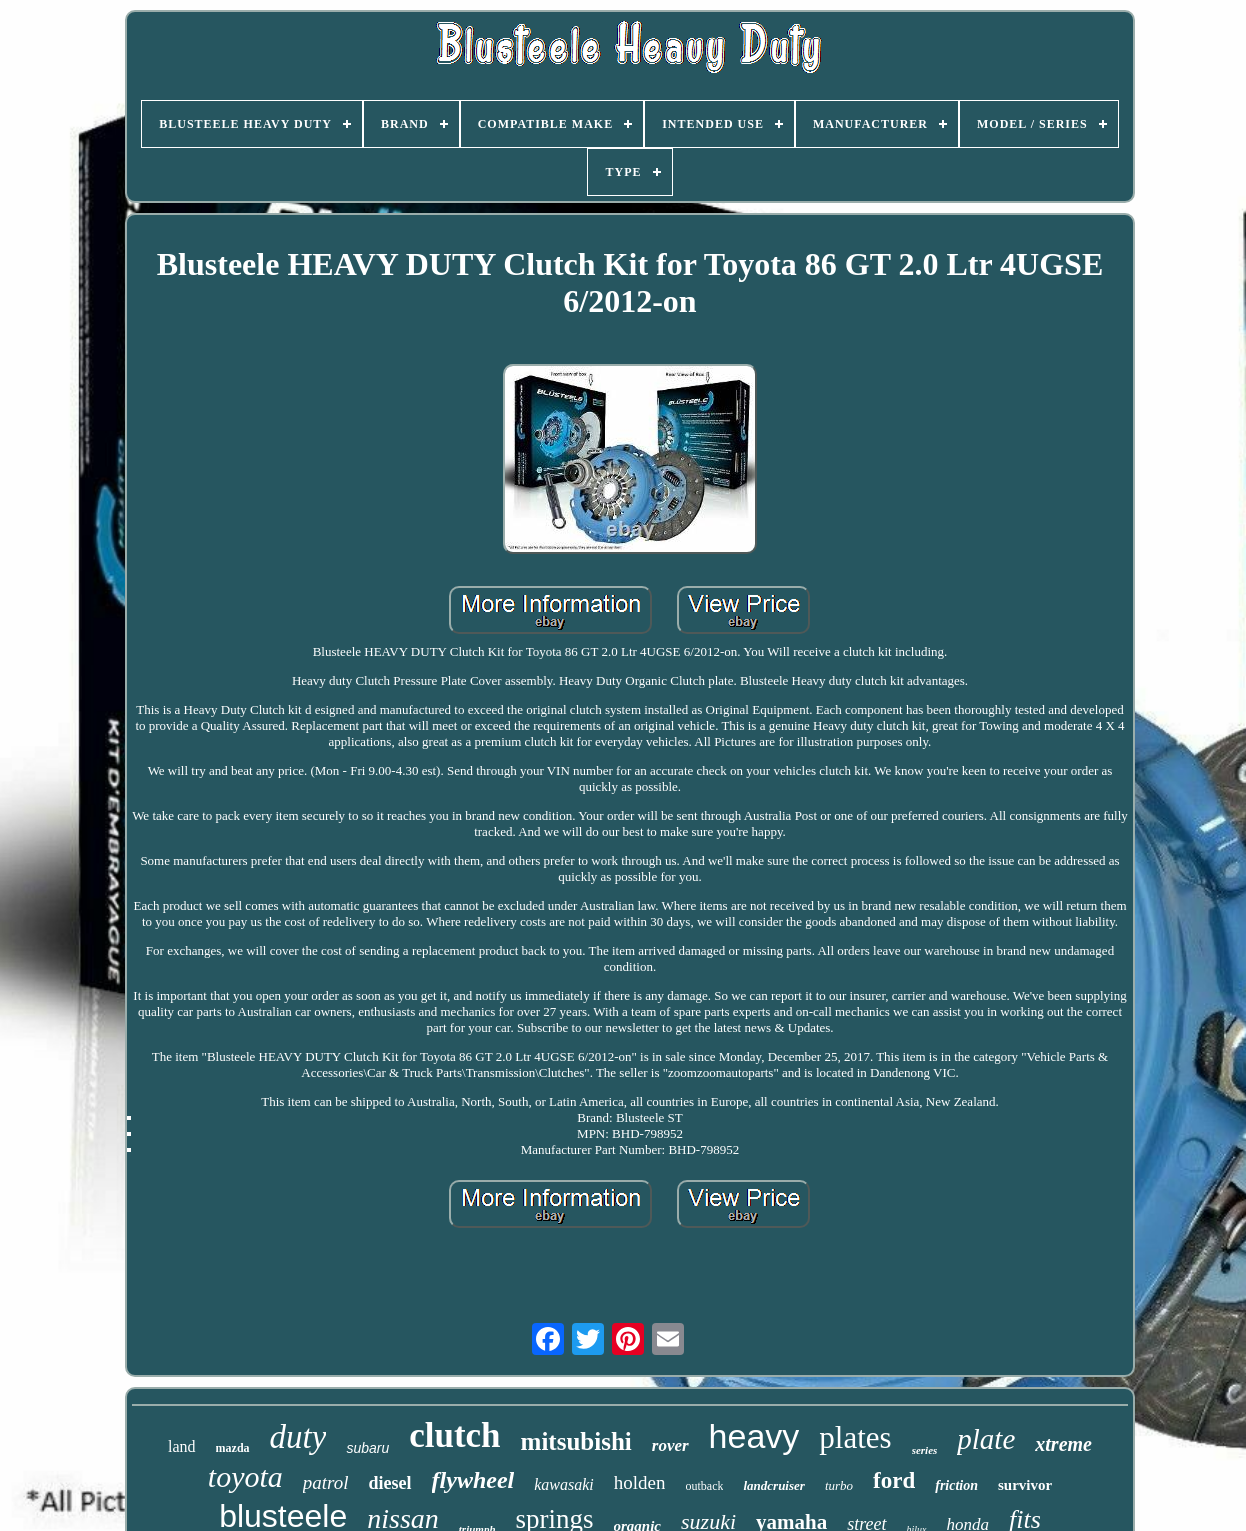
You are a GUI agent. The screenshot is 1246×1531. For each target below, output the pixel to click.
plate (986, 1439)
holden (640, 1482)
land (182, 1446)
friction (956, 1485)
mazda (233, 1448)
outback (704, 1486)
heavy (754, 1436)
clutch (454, 1435)
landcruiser (773, 1485)
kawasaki (564, 1484)
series (925, 1450)
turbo (839, 1485)
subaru (367, 1448)
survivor (1025, 1485)
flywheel (473, 1480)
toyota (245, 1476)
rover (670, 1445)
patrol (326, 1482)
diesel (390, 1483)
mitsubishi (576, 1441)
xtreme (1063, 1444)
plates (855, 1437)
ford (894, 1480)
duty (298, 1437)
